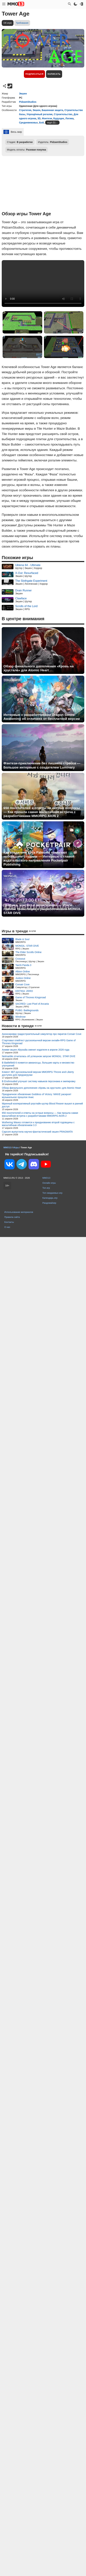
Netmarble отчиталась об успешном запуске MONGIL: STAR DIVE (38, 1056)
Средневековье (28, 122)
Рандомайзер (49, 1203)
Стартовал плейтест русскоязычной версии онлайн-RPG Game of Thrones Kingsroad (39, 1042)
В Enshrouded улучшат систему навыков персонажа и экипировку (38, 1081)
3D (38, 118)
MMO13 (46, 1178)
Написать (54, 74)
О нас (7, 1227)
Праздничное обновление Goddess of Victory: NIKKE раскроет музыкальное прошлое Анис (36, 1096)
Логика (69, 118)
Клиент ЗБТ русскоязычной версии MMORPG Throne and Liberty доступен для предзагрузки (38, 1073)
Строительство (63, 114)
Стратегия (25, 110)
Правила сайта (12, 1217)
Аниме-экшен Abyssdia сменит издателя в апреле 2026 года (35, 1049)
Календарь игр (49, 1198)
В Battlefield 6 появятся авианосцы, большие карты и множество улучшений (38, 1064)
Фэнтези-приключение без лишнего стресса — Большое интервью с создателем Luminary (41, 765)
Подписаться (34, 74)
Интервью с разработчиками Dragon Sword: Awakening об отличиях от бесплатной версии (41, 717)
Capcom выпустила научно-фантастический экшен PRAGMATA (37, 1131)
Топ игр (46, 1188)
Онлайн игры (49, 1183)
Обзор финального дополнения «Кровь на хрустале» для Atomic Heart (38, 668)
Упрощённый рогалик (39, 114)
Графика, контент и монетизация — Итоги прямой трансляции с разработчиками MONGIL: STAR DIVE (42, 909)
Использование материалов (18, 1212)
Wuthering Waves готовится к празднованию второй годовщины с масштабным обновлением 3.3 (38, 1124)
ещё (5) (51, 122)
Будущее (58, 118)
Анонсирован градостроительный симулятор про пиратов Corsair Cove (41, 1034)
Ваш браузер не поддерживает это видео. (43, 283)
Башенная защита (52, 110)
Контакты (9, 1222)
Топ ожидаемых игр (52, 1193)
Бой (41, 122)
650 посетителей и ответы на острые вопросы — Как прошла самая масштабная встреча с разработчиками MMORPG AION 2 (41, 812)
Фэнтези (47, 118)
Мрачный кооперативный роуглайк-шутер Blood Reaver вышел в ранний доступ (42, 1105)
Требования (22, 23)
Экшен (23, 93)
